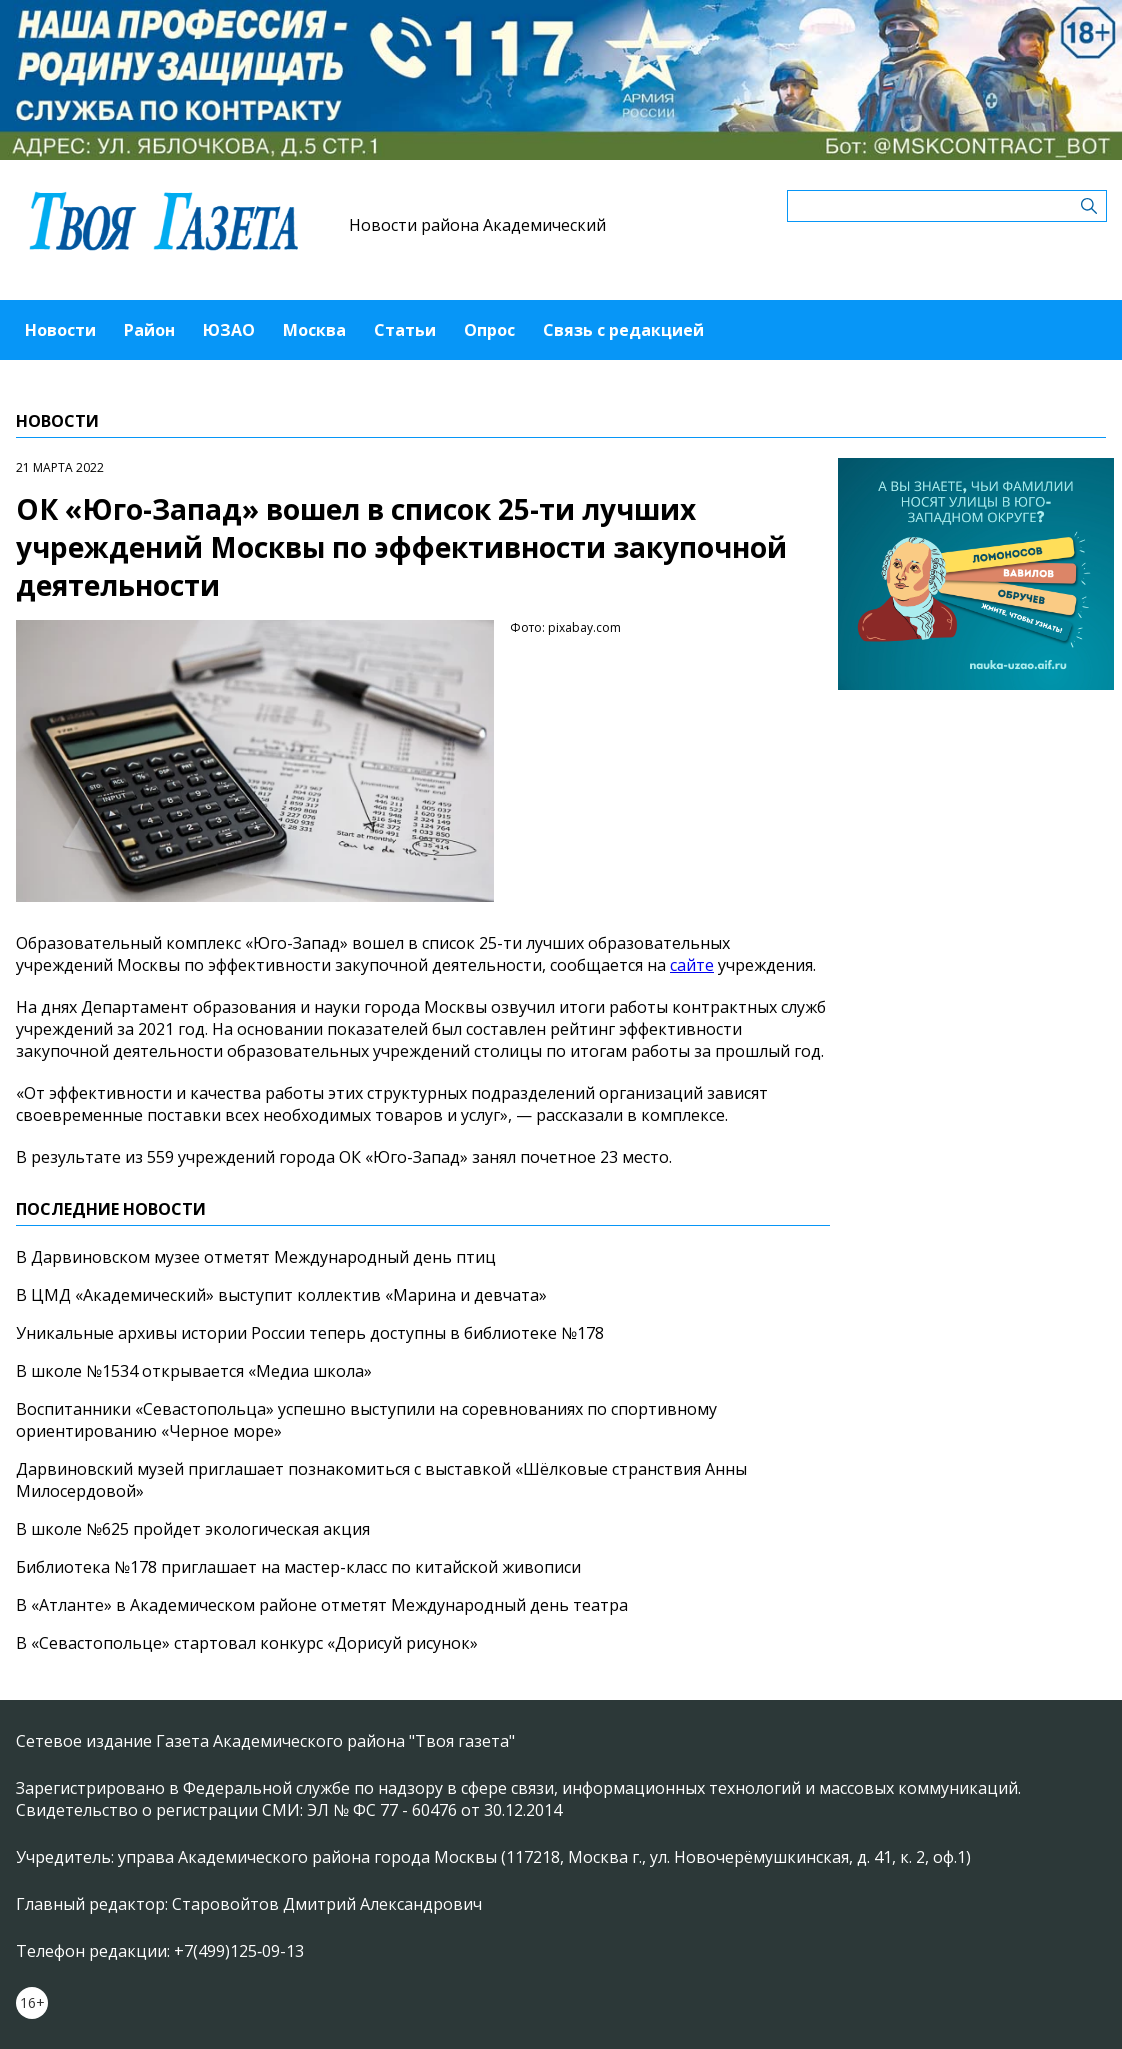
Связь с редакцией (623, 330)
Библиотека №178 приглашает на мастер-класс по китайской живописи (298, 1567)
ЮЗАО (229, 330)
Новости (60, 330)
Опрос (489, 330)
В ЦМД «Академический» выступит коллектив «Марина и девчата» (281, 1295)
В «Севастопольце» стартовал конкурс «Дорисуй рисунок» (247, 1643)
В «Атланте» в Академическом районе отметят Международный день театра (322, 1605)
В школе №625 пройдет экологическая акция (193, 1529)
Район (149, 330)
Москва (314, 330)
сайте (692, 965)
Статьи (405, 330)
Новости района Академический (477, 225)
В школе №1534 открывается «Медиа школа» (194, 1371)
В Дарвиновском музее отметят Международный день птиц (256, 1257)
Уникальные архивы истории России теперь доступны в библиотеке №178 (310, 1333)
